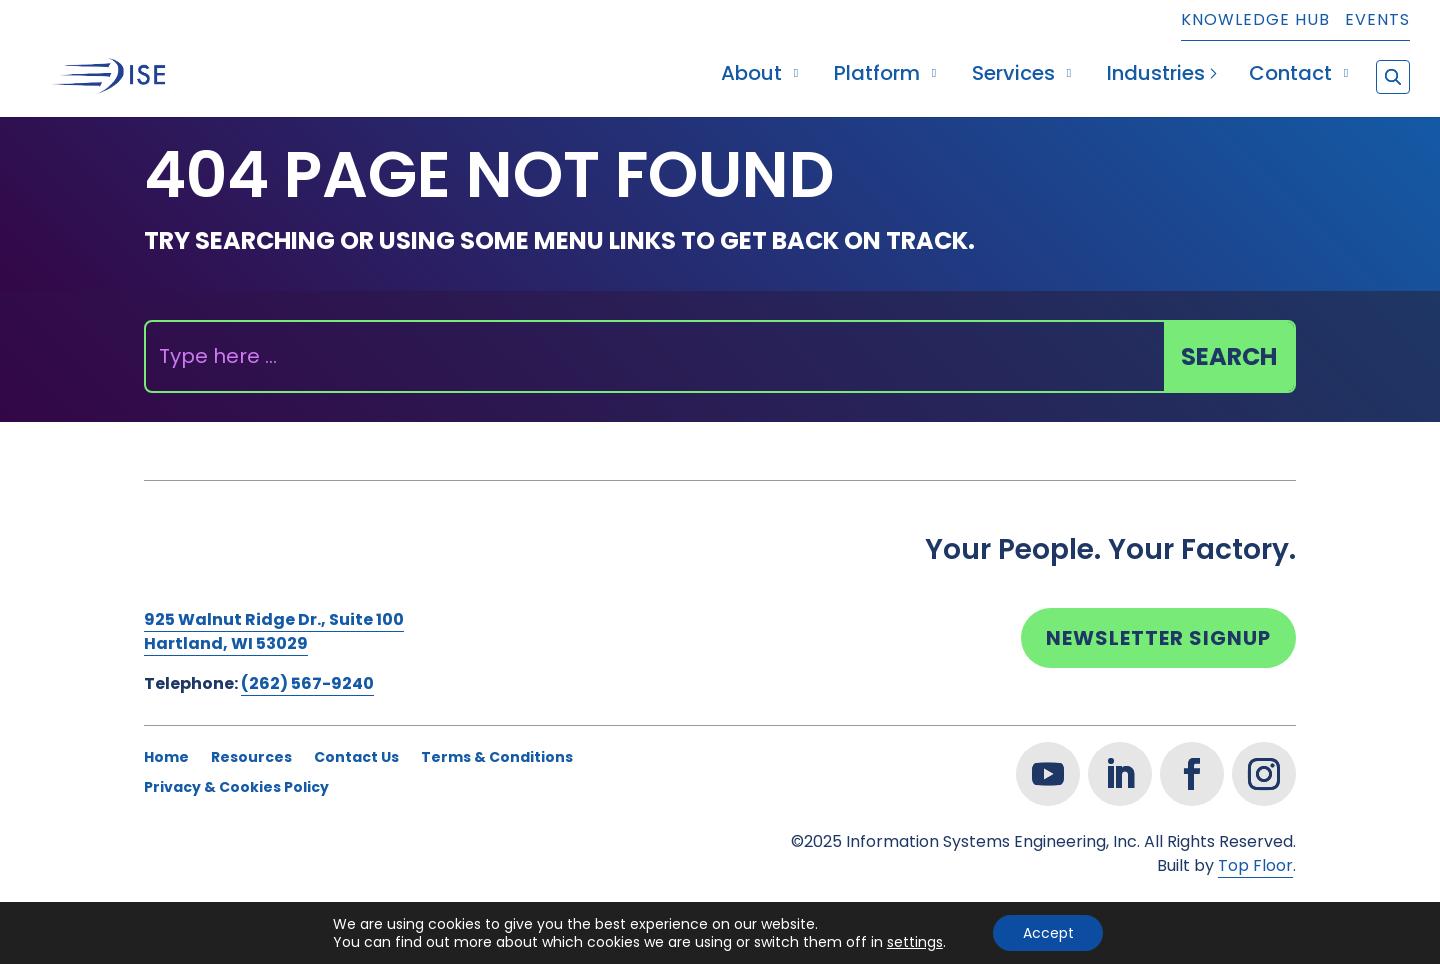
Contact (1290, 76)
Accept (1048, 933)
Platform (877, 76)
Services (1013, 76)
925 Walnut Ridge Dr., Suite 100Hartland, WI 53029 (274, 631)
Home (166, 758)
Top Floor (1255, 865)
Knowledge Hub (1255, 21)
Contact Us (356, 758)
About (751, 76)
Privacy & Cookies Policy (236, 788)
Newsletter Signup (1158, 638)
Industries (1156, 76)
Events (1377, 21)
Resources (251, 758)
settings (914, 942)
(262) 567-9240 (307, 683)
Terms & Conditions (497, 758)
